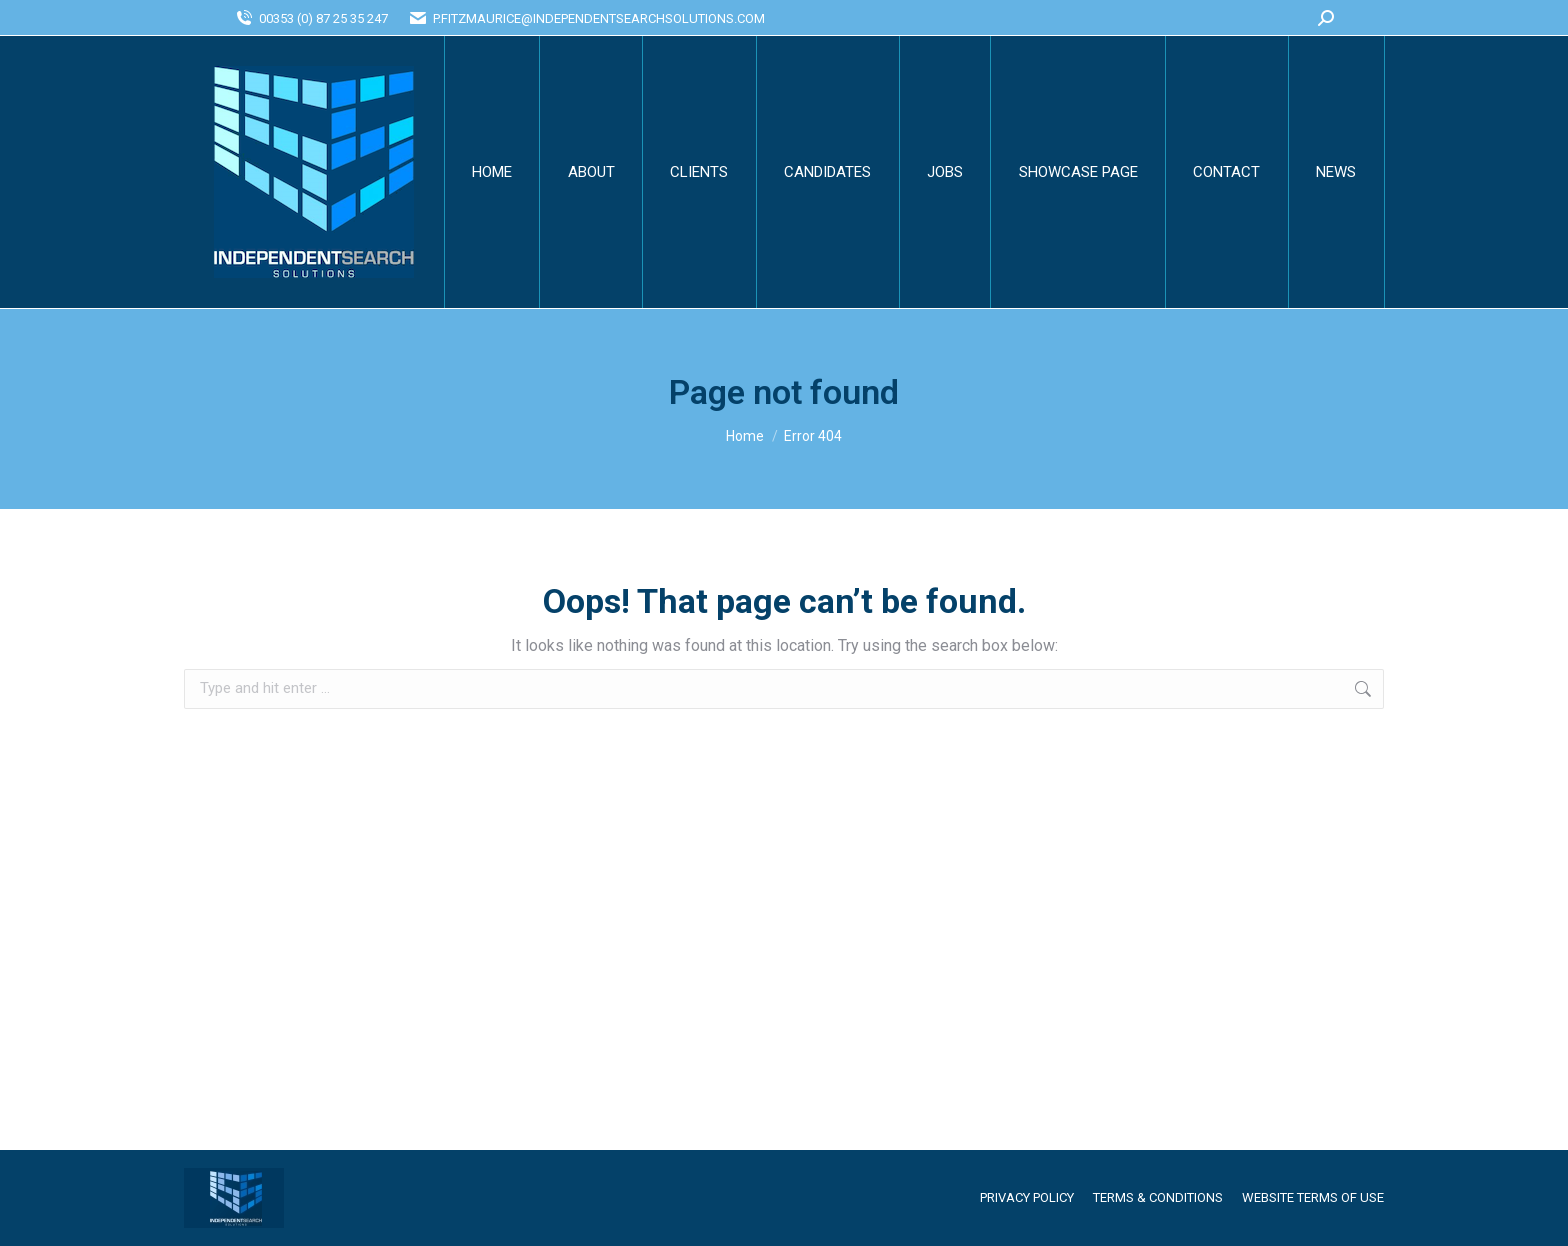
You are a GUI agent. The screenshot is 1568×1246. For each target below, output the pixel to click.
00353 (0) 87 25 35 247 (311, 18)
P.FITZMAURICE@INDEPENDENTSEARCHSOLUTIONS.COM (586, 18)
